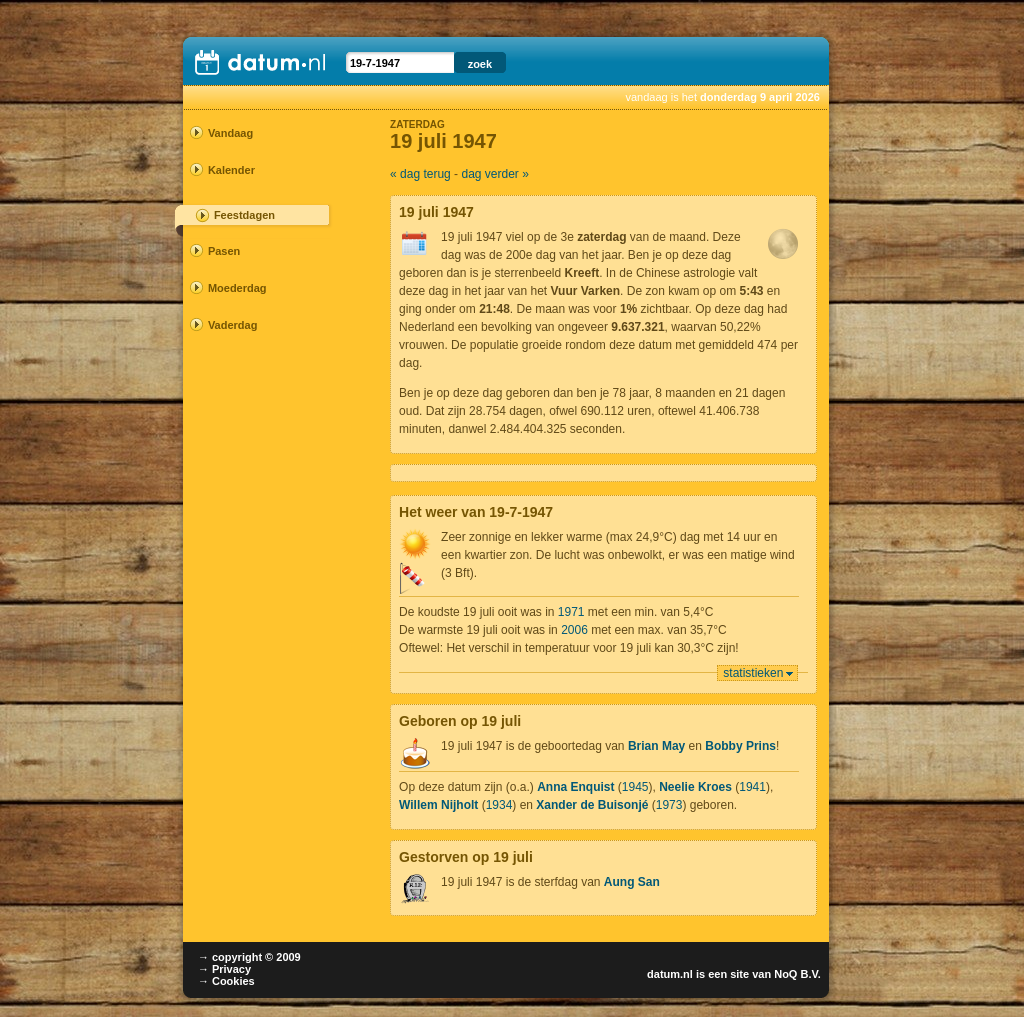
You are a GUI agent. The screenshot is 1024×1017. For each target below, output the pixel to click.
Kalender (231, 170)
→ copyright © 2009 (249, 957)
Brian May (656, 746)
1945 (635, 787)
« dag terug (420, 174)
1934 (499, 805)
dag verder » (494, 174)
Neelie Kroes (695, 787)
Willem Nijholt (438, 805)
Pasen (224, 251)
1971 (571, 612)
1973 (669, 805)
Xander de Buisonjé (592, 805)
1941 (752, 787)
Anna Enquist (575, 787)
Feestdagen (244, 215)
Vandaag (230, 133)
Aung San (632, 882)
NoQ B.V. (797, 974)
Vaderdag (233, 325)
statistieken (753, 673)
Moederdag (237, 288)
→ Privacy (224, 969)
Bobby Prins (740, 746)
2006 (574, 630)
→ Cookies (226, 981)
